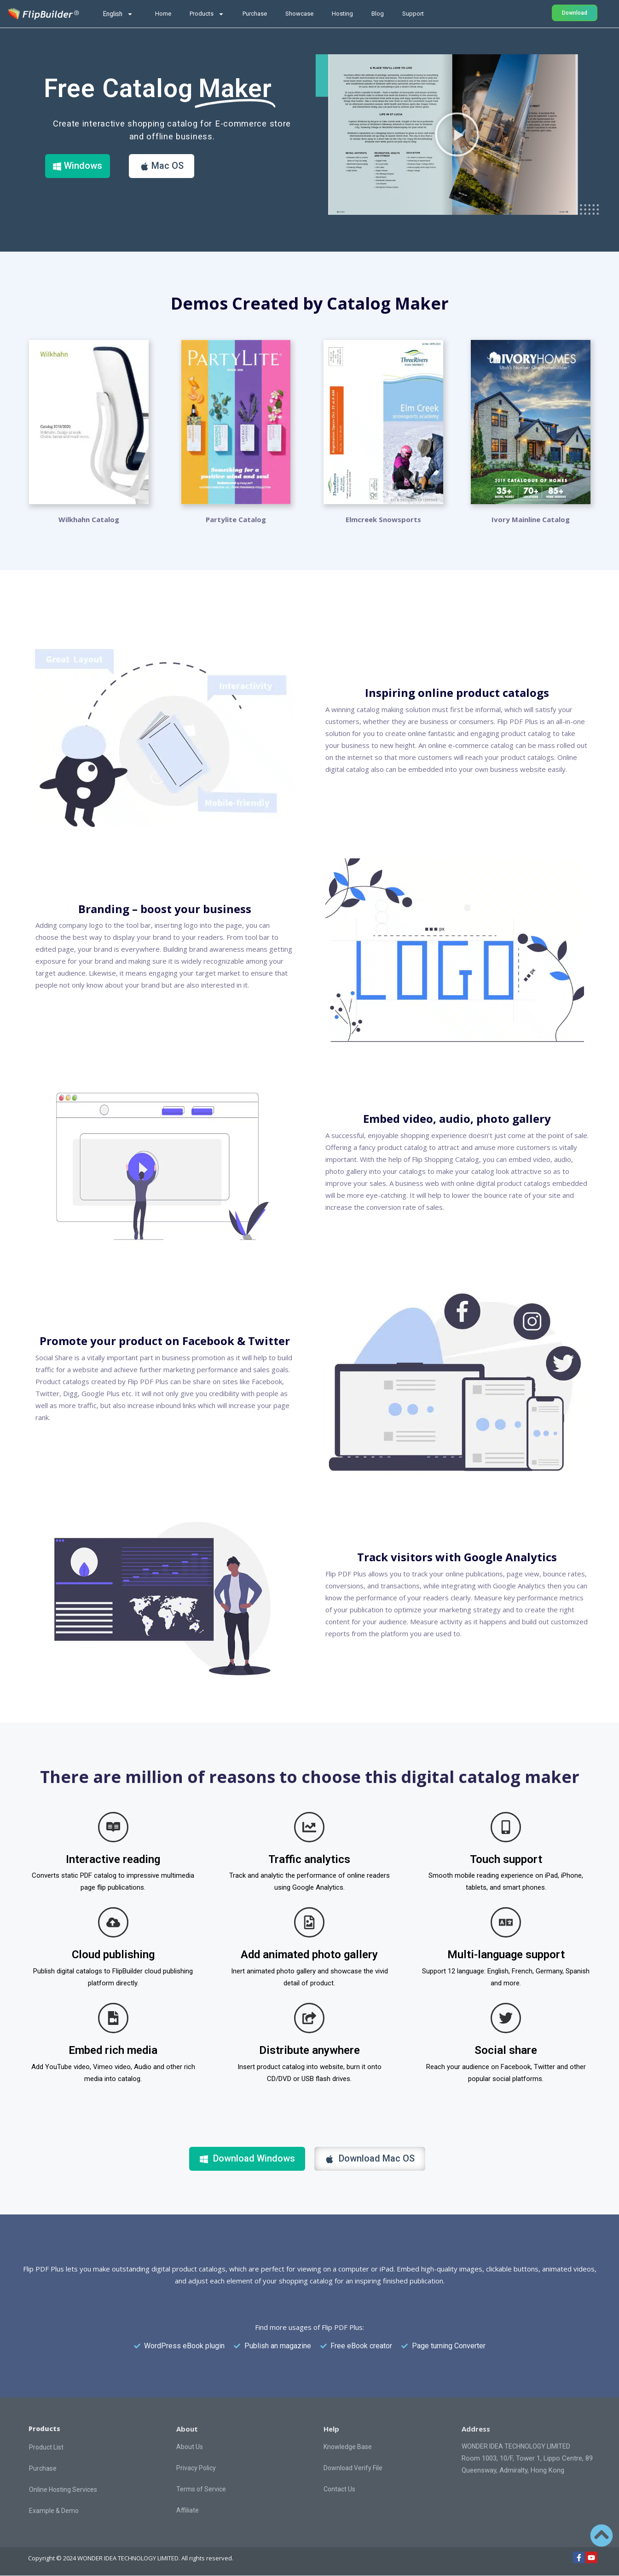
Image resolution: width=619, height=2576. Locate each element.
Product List (46, 2446)
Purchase (255, 13)
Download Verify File (353, 2467)
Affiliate (187, 2509)
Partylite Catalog (236, 518)
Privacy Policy (196, 2467)
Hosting (342, 13)
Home (163, 13)
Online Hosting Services (63, 2489)
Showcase (299, 13)
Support (413, 13)
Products (207, 14)
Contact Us (339, 2488)
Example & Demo (54, 2510)
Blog (377, 13)
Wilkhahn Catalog (88, 518)
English (118, 14)
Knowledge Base (348, 2446)
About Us (189, 2446)
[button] (457, 134)
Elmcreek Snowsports (383, 518)
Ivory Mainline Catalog (531, 518)
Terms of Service (201, 2488)
